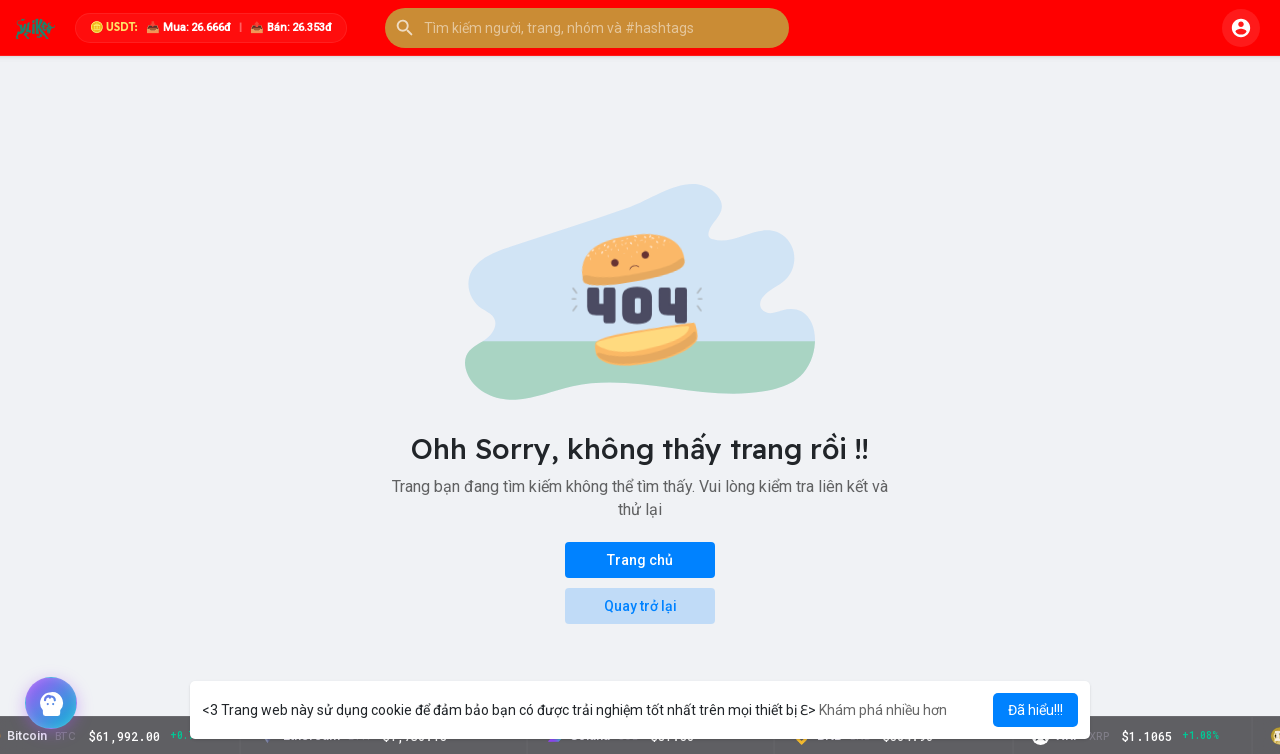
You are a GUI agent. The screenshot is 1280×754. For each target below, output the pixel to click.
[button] (587, 28)
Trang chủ (640, 560)
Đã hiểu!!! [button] (1035, 710)
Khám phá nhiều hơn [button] (883, 710)
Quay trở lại (640, 606)
